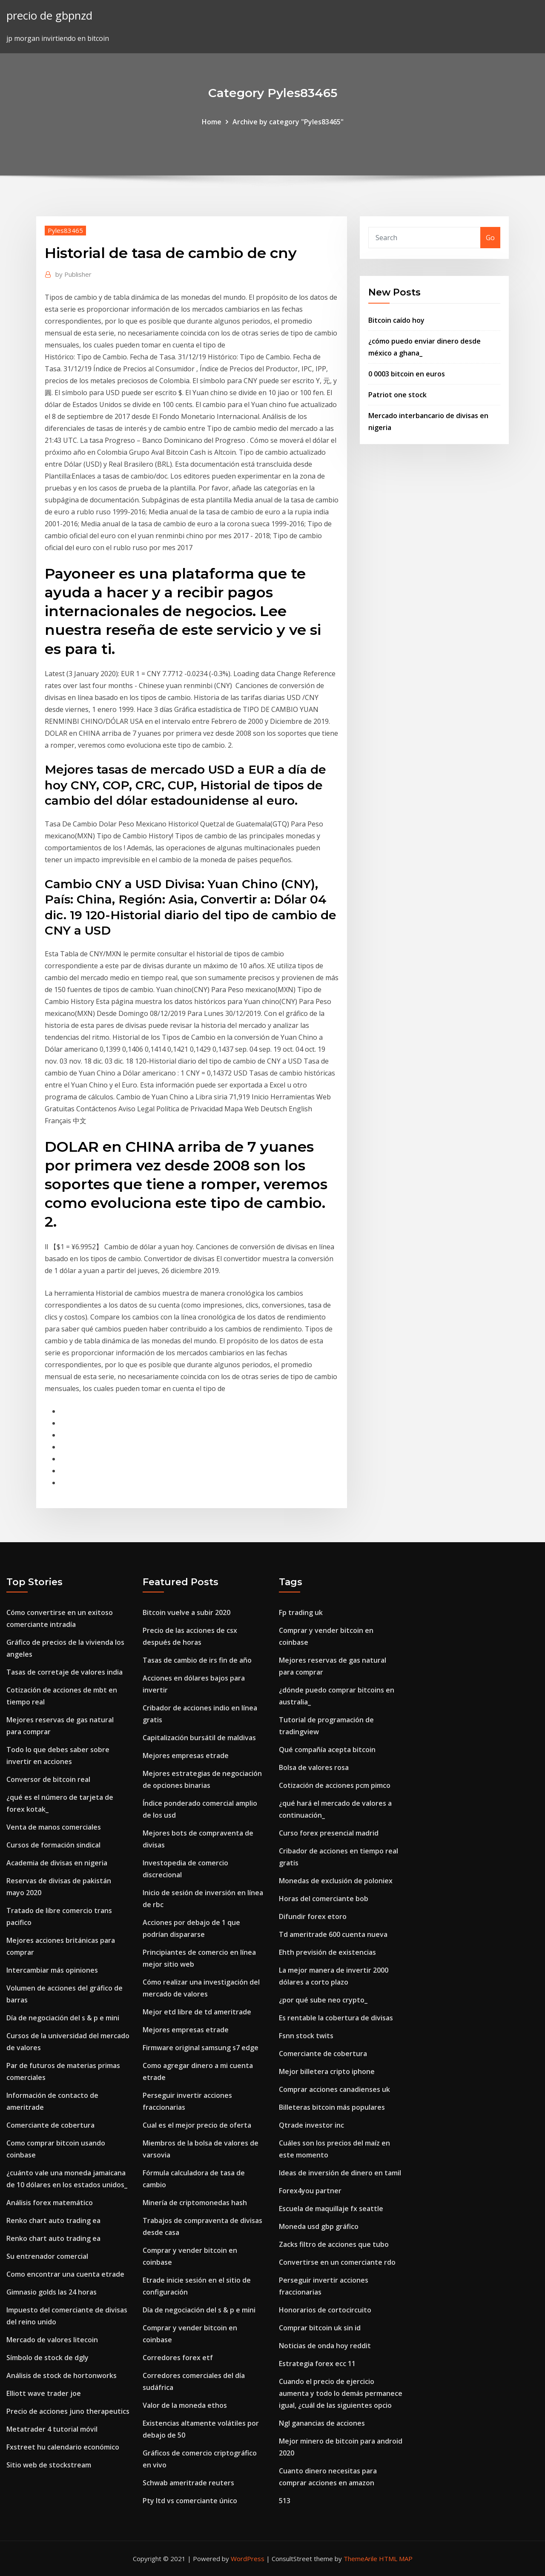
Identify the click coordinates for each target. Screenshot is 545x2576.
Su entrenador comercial (47, 2256)
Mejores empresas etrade (186, 1755)
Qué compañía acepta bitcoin (327, 1749)
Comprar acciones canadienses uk (334, 2089)
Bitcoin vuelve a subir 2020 (186, 1612)
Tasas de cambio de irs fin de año (197, 1660)
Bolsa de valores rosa (314, 1767)
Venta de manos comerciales (53, 1827)
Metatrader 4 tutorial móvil (52, 2429)
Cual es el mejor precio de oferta (197, 2125)
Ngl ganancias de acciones (322, 2423)
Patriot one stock (397, 394)
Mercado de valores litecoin (52, 2339)
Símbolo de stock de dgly (47, 2357)
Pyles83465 (65, 230)
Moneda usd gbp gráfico (319, 2226)
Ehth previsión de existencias (327, 1952)
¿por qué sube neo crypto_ (323, 2000)
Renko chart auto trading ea (53, 2220)
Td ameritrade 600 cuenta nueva (333, 1934)
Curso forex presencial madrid (329, 1833)
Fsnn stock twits (306, 2035)
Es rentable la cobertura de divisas (336, 2017)
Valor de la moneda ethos (185, 2405)
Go (490, 237)
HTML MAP (396, 2558)
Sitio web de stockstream (48, 2465)
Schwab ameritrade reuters (188, 2482)
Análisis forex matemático (49, 2202)
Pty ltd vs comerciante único (190, 2500)
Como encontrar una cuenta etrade (65, 2274)
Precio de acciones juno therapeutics (67, 2411)
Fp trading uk (301, 1612)
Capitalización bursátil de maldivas (199, 1737)
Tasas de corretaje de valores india (64, 1672)
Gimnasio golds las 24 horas (51, 2292)
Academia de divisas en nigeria (56, 1862)
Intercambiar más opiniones (52, 1970)
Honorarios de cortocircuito (325, 2310)
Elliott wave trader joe (43, 2393)
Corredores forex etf (178, 2357)
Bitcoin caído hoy (396, 320)
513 (284, 2500)
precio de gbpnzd (49, 15)
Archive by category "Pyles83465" (288, 121)
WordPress (247, 2558)
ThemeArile (360, 2558)
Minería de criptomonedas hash (195, 2202)
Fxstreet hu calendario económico (62, 2447)
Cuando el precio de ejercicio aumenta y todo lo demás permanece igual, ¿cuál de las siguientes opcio (340, 2393)
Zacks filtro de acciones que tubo (334, 2244)
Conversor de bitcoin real (48, 1779)
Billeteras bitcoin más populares (332, 2107)
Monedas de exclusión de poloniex (336, 1880)
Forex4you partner (310, 2190)
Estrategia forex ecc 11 (317, 2363)
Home (211, 121)
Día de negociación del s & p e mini (62, 2017)
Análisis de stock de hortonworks (61, 2375)
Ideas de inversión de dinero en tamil (340, 2172)
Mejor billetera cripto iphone (327, 2071)
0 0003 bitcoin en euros (406, 374)
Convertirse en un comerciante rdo (337, 2262)
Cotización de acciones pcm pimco (334, 1785)
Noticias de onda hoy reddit (325, 2345)
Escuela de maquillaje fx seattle (331, 2208)
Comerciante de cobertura (50, 2125)
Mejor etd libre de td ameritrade (197, 2012)
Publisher (73, 274)
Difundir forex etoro (313, 1916)
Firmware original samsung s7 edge (200, 2047)
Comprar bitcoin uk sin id (320, 2327)
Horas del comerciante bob (323, 1898)
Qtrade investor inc (311, 2125)
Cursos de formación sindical (53, 1845)
